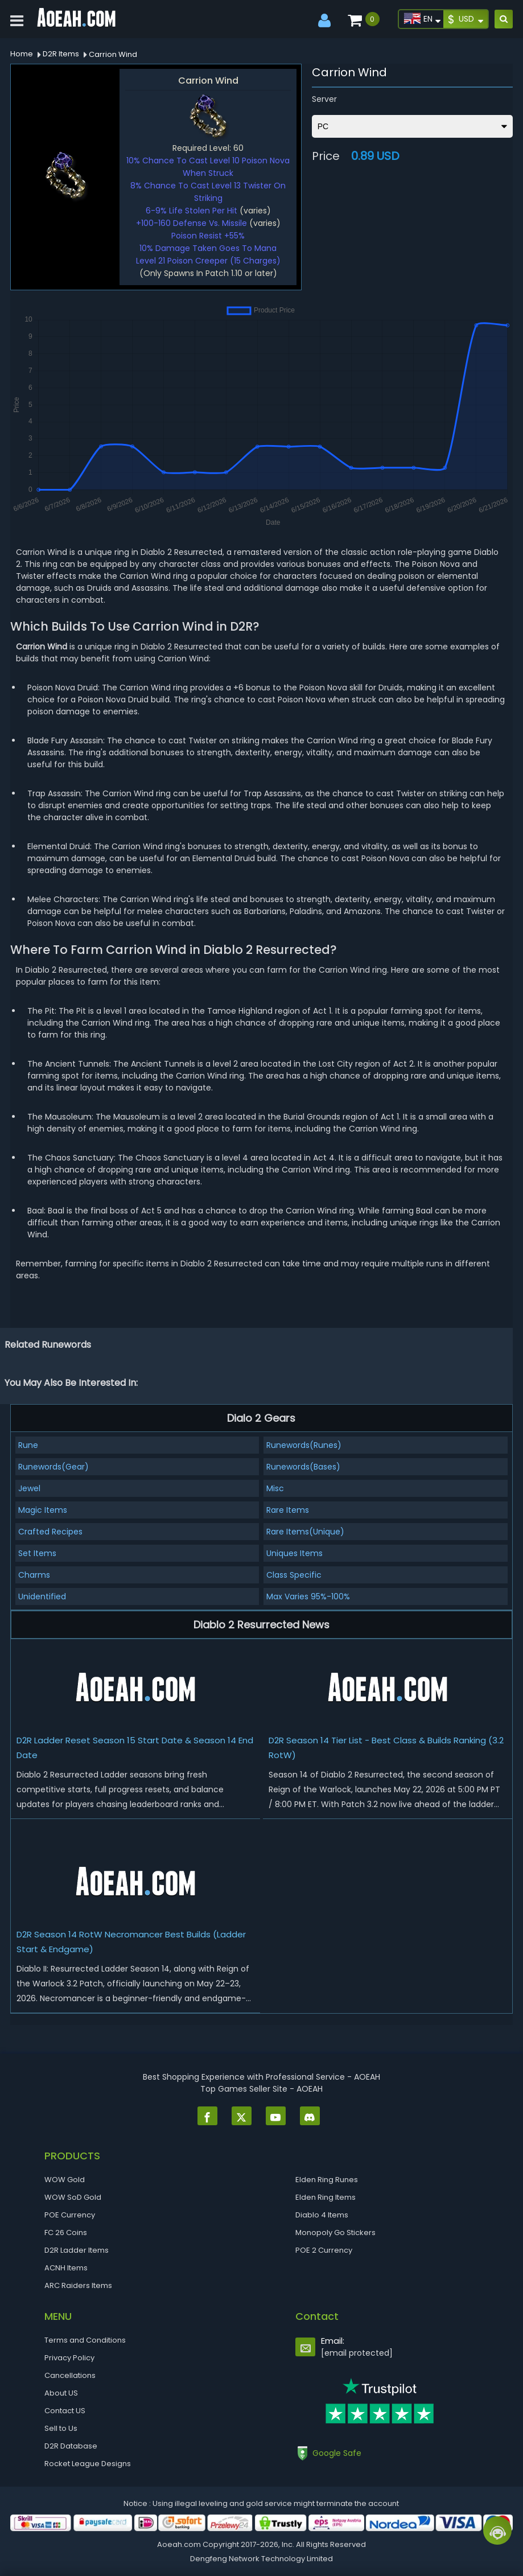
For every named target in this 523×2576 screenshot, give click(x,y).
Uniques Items (294, 1553)
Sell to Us (60, 2428)
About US (61, 2393)
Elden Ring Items (325, 2197)
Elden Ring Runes (326, 2179)
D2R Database (70, 2446)
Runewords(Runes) (303, 1445)
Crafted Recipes (50, 1531)
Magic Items (42, 1510)
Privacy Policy (69, 2357)
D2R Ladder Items (76, 2250)
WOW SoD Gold (72, 2197)
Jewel (29, 1488)
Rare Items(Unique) (305, 1531)
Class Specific (294, 1575)
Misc (275, 1488)
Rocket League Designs (87, 2463)
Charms (34, 1575)
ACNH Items (66, 2267)
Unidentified (42, 1596)
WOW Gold (64, 2179)
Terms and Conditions (85, 2340)
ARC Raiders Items (78, 2285)
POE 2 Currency (323, 2250)
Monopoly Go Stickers (335, 2232)
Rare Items (287, 1510)
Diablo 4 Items (321, 2214)
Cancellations (70, 2375)
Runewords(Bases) (303, 1466)
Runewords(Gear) (53, 1466)
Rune (28, 1445)
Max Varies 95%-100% (308, 1596)
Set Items (37, 1553)
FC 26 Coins (65, 2232)
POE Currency (69, 2214)
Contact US (64, 2410)
